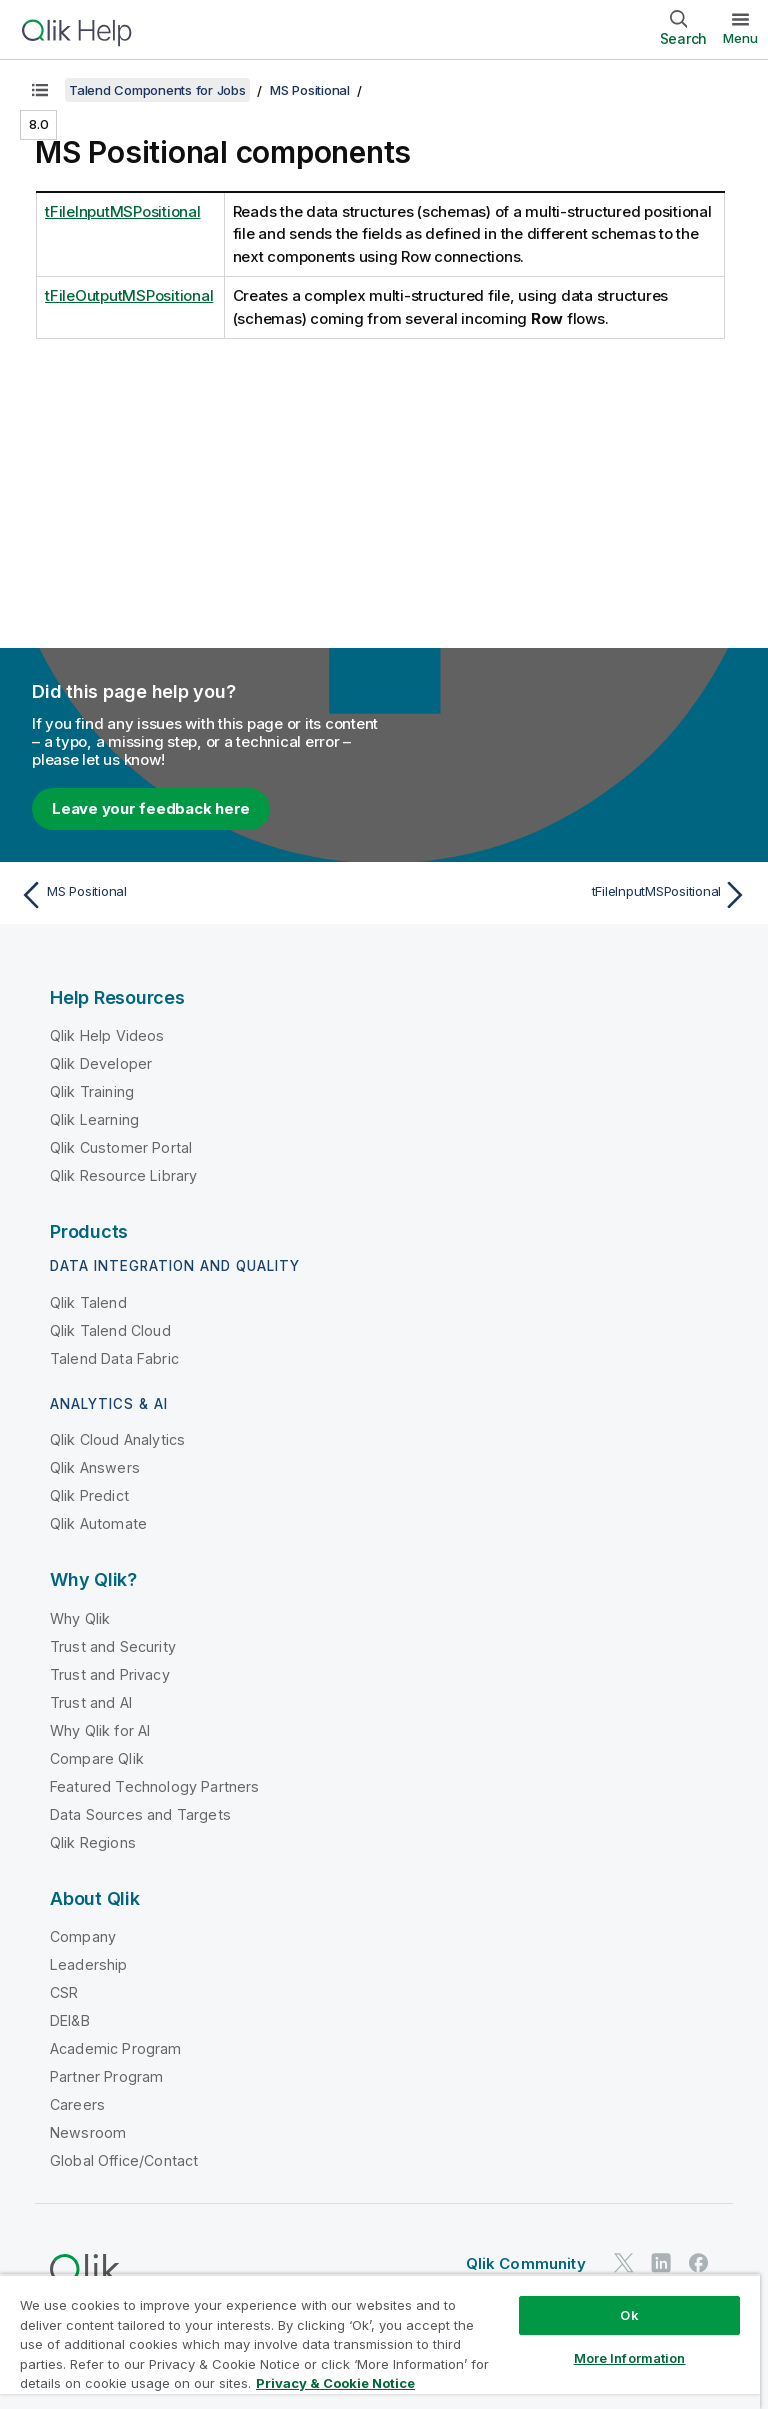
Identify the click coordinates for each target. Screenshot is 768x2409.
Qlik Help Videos (107, 1035)
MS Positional (310, 90)
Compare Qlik (97, 1758)
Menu (740, 38)
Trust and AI (91, 1702)
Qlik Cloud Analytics (117, 1439)
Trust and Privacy (110, 1674)
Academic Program (116, 2048)
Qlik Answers (95, 1467)
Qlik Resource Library (123, 1175)
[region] (380, 2341)
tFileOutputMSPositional (129, 295)
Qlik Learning (94, 1119)
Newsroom (88, 2132)
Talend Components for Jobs (157, 90)
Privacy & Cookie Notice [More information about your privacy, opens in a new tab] (335, 2383)
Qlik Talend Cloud (110, 1330)
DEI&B (70, 2020)
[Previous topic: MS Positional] (196, 895)
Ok (629, 2315)
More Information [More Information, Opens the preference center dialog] (630, 2358)
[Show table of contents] (40, 90)
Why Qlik (80, 1618)
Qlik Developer (101, 1063)
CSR (64, 1992)
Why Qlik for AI (100, 1730)
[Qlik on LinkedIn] (661, 2262)
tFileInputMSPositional (123, 211)
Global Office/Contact (124, 2160)
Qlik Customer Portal (121, 1147)
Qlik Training (92, 1091)
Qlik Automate (98, 1523)
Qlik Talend (88, 1302)
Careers (77, 2104)
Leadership (89, 1964)
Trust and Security (113, 1646)
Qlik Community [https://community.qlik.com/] (526, 2263)
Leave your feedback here (151, 808)
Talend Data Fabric (114, 1358)
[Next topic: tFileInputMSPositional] (572, 895)
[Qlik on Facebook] (699, 2262)
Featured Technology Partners (154, 1786)
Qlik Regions (93, 1842)
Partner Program (106, 2076)
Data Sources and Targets (140, 1814)
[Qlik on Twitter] (624, 2262)
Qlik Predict (89, 1495)
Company (83, 1936)
